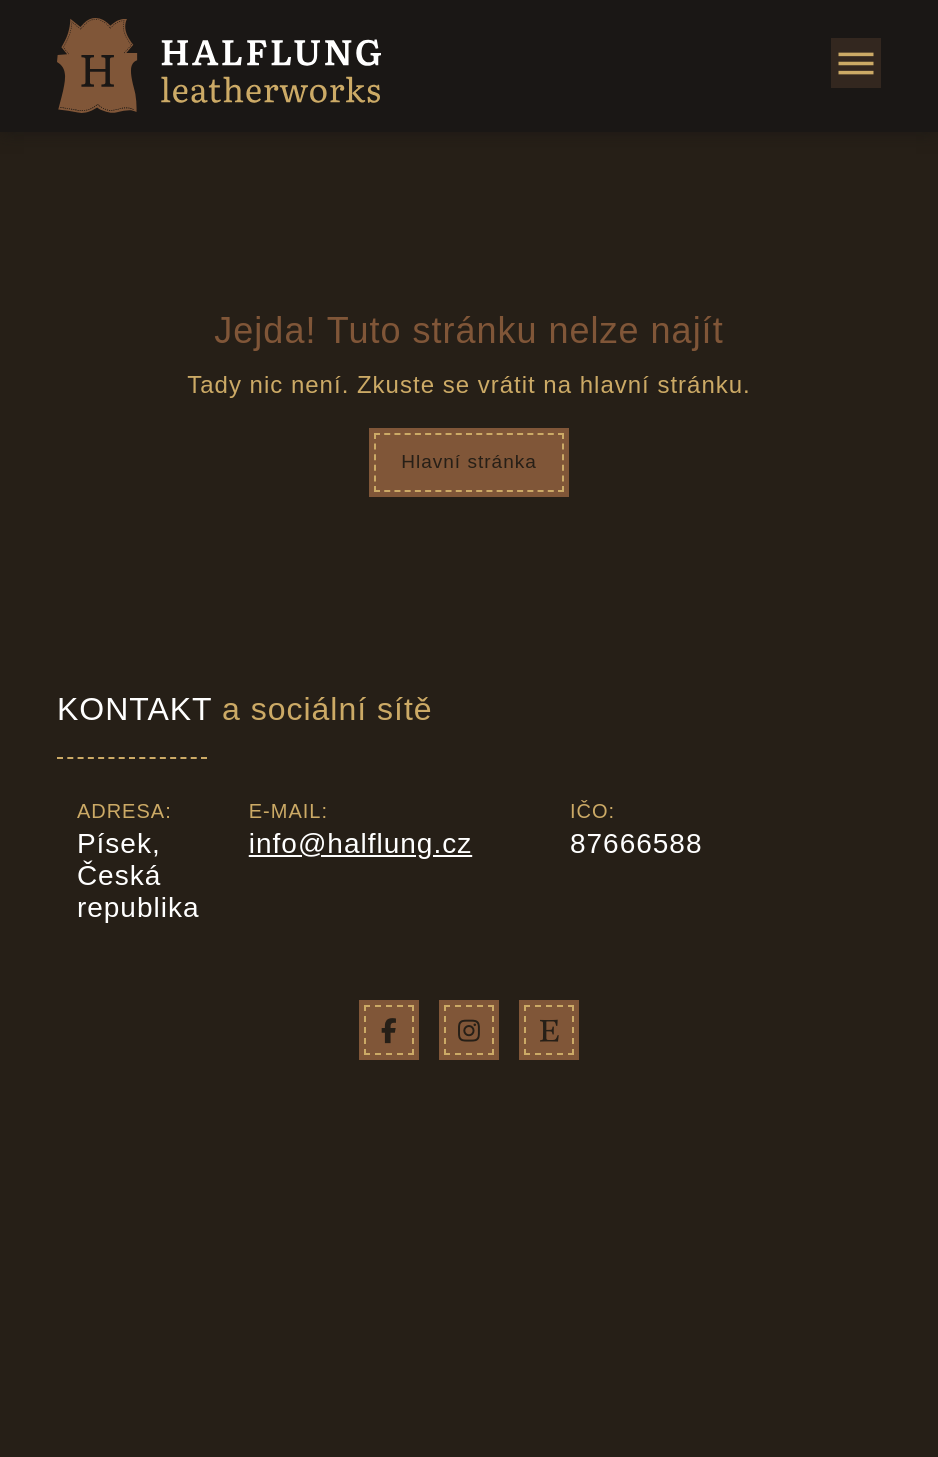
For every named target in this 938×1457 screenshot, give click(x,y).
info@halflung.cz (360, 842)
